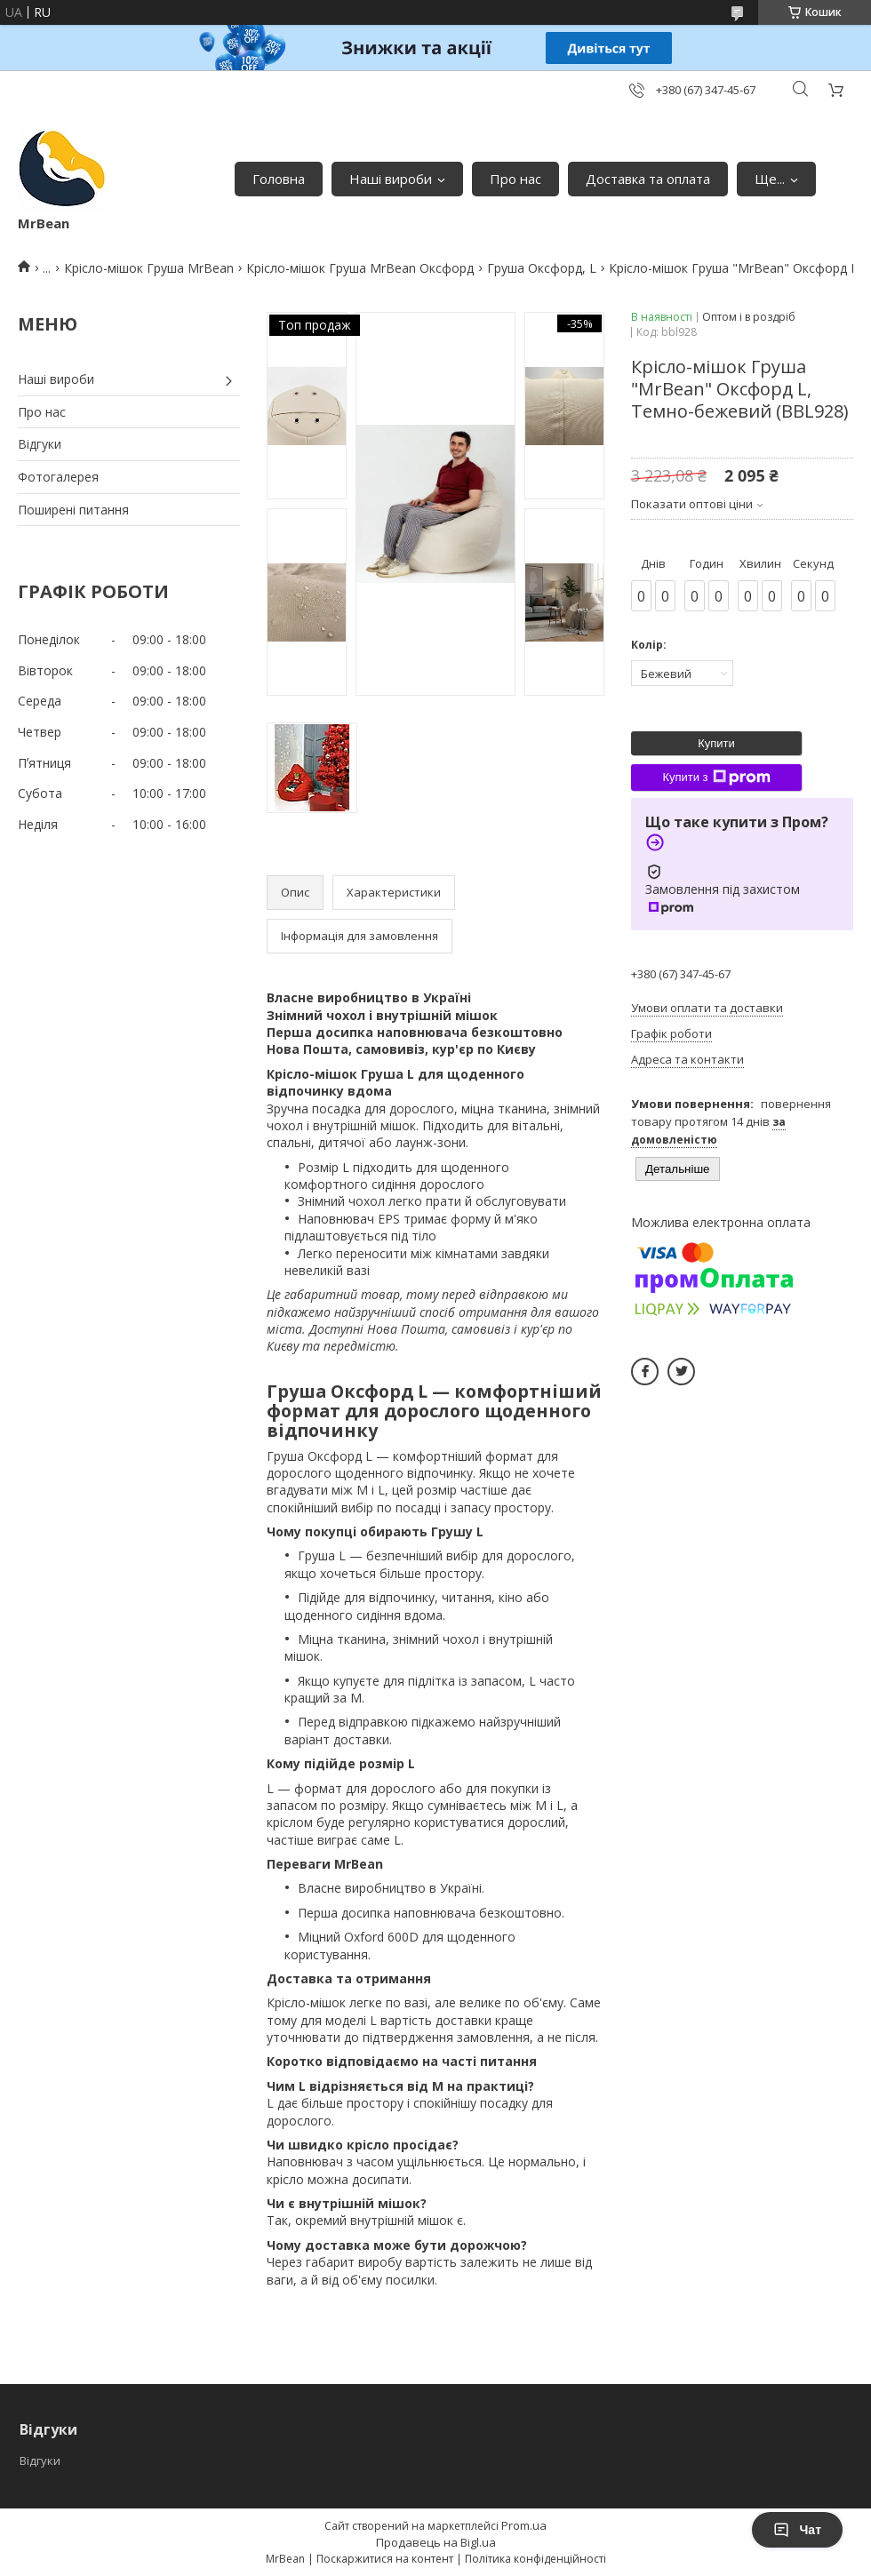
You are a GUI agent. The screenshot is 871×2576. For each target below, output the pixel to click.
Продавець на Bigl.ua (436, 2542)
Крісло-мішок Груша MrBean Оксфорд (360, 267)
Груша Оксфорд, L (541, 267)
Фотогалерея (58, 476)
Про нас (515, 178)
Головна (278, 178)
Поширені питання (73, 509)
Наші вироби (390, 178)
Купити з (716, 778)
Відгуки (39, 443)
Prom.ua (524, 2525)
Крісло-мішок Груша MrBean (149, 267)
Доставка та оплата (648, 178)
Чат (797, 2530)
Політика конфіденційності (535, 2558)
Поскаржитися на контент (384, 2558)
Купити (716, 743)
